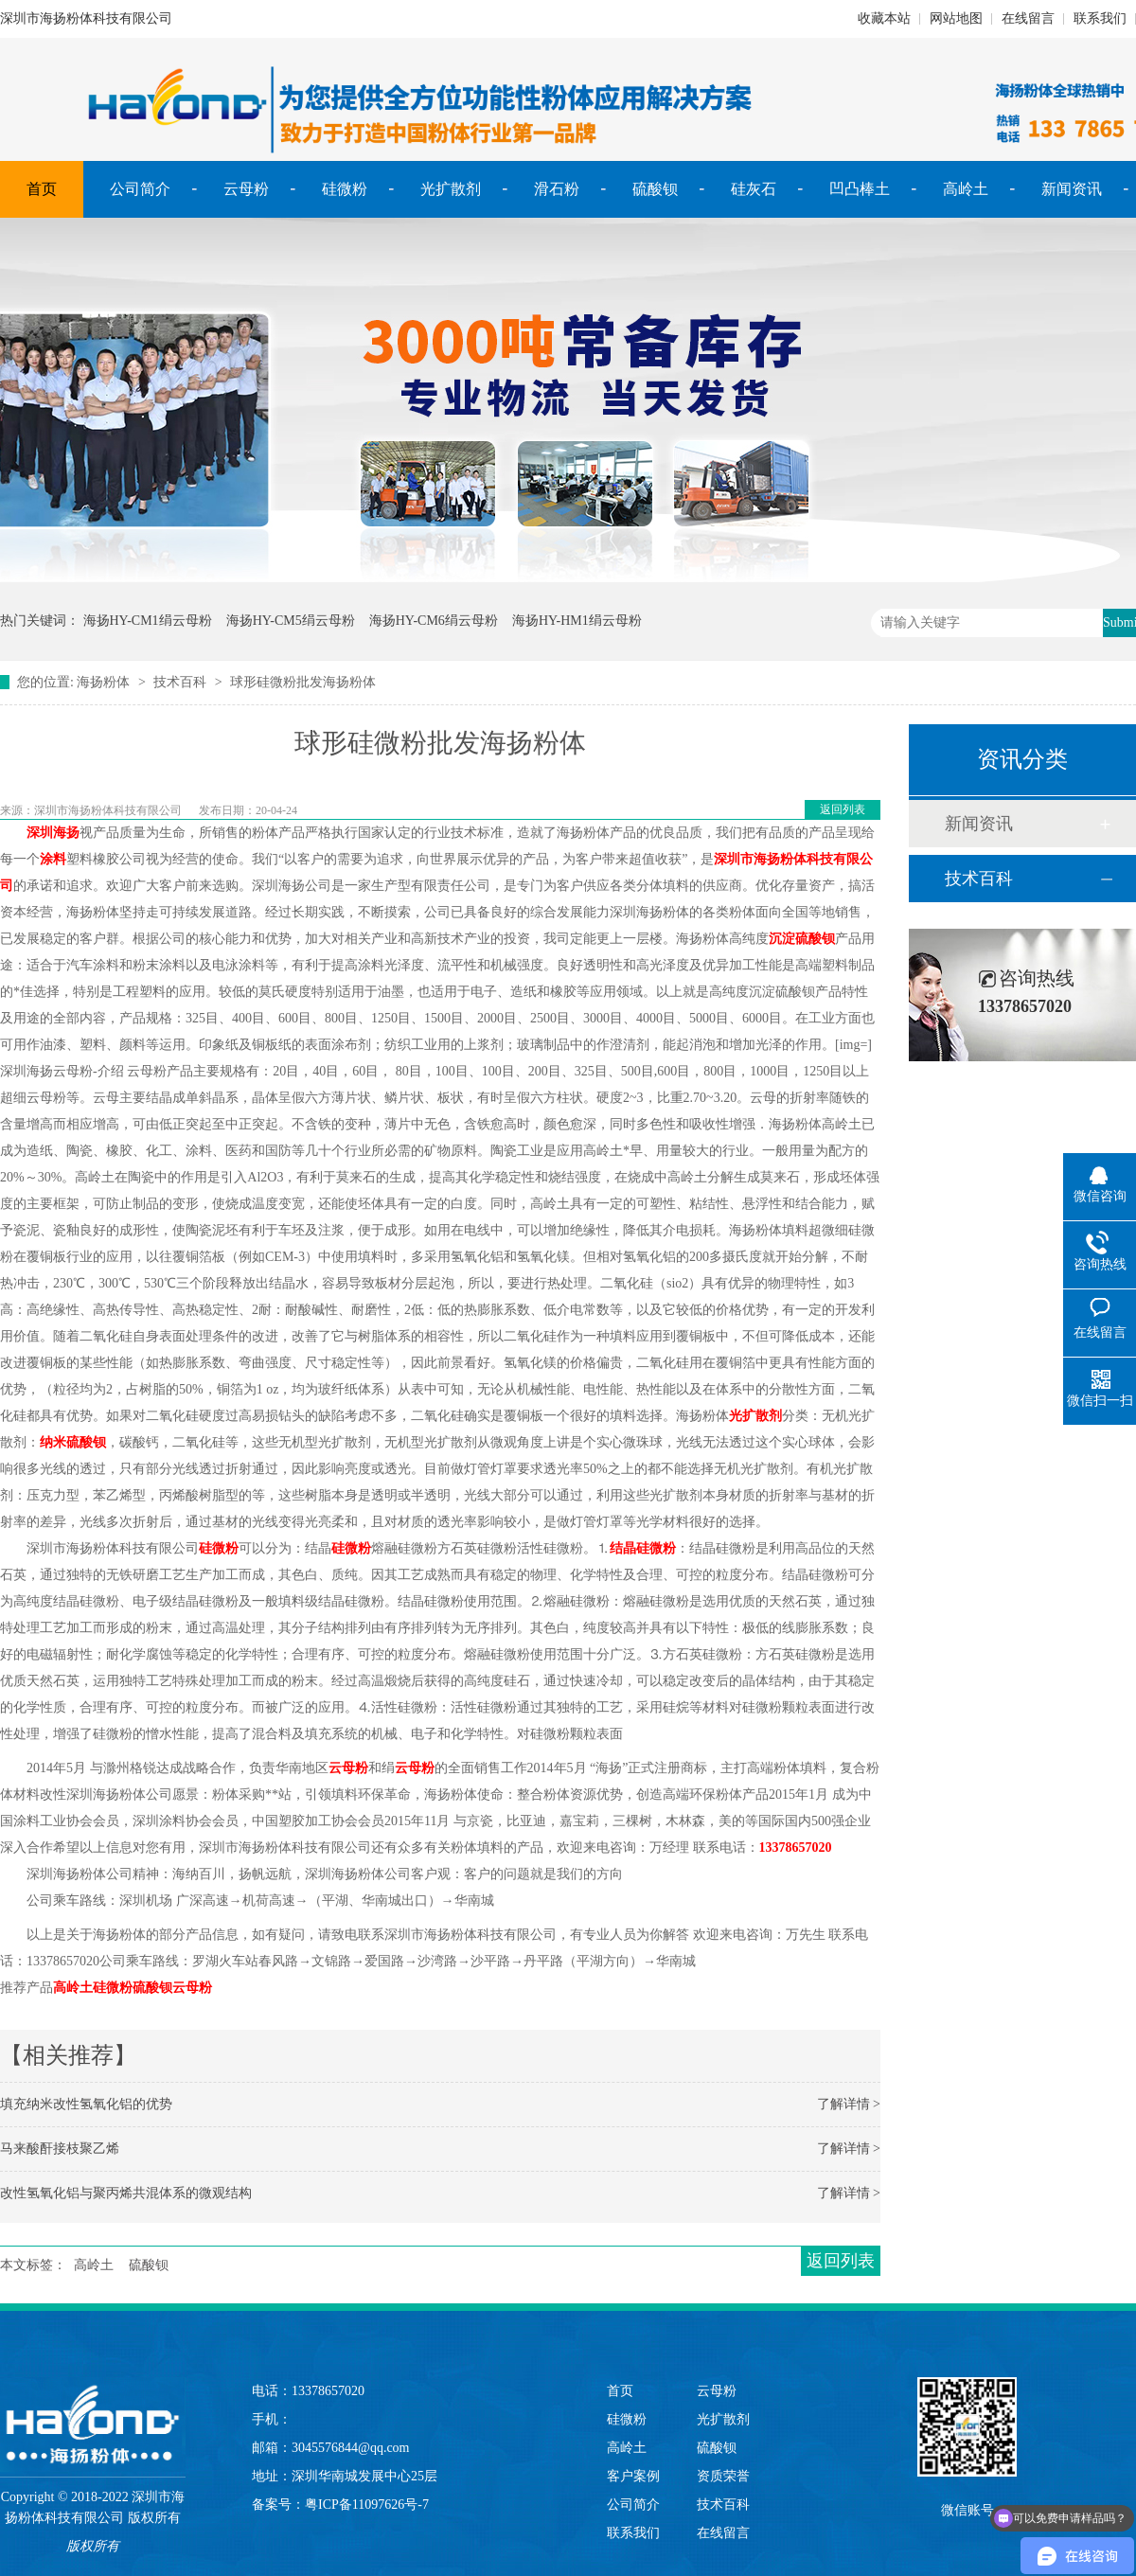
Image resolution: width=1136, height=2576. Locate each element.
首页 (42, 189)
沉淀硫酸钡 (802, 939)
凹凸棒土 (859, 189)
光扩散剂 (450, 189)
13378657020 (795, 1847)
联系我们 (1100, 18)
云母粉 (246, 189)
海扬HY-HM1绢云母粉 (577, 620)
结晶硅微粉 (643, 1548)
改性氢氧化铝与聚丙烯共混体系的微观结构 (126, 2193)
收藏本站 (884, 18)
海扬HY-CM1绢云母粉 (147, 620)
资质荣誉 (723, 2476)
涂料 (53, 859)
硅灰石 (753, 189)
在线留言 (1028, 18)
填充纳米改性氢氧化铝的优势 (86, 2104)
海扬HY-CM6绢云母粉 (433, 620)
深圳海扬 (53, 833)
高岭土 (965, 189)
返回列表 (842, 809)
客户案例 (633, 2476)
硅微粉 (344, 189)
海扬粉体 (103, 682)
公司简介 (140, 189)
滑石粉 (556, 189)
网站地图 (956, 18)
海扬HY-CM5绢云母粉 (290, 620)
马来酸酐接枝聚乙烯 (59, 2148)
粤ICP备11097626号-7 (367, 2504)
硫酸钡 (655, 189)
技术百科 (179, 682)
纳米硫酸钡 (73, 1442)
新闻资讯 (1071, 189)
